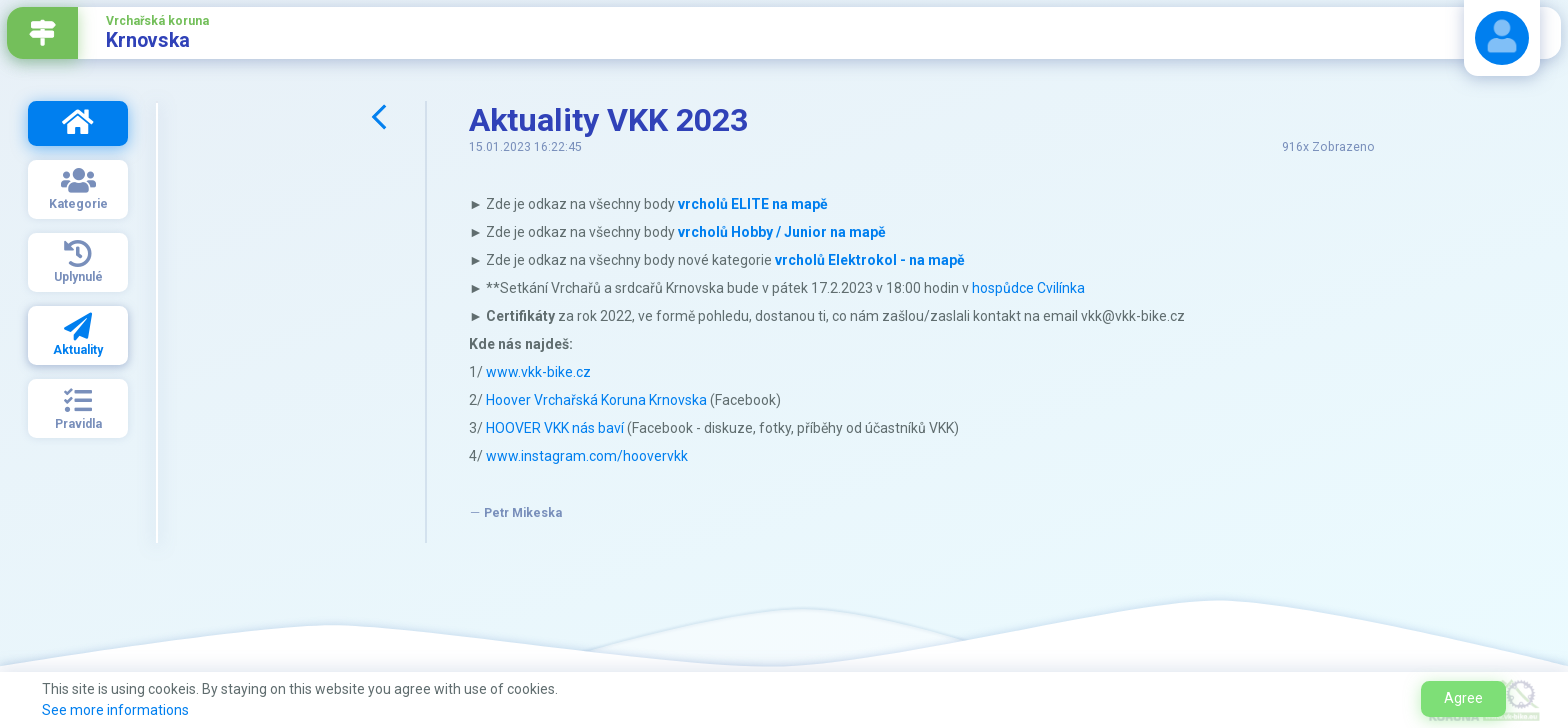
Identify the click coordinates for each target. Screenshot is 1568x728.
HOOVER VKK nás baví (555, 428)
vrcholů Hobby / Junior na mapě (782, 232)
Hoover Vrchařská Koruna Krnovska (596, 400)
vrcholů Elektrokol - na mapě (870, 260)
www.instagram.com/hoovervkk (587, 456)
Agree (1463, 698)
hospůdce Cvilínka (1028, 288)
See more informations (115, 710)
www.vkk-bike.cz (538, 372)
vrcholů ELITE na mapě (753, 204)
